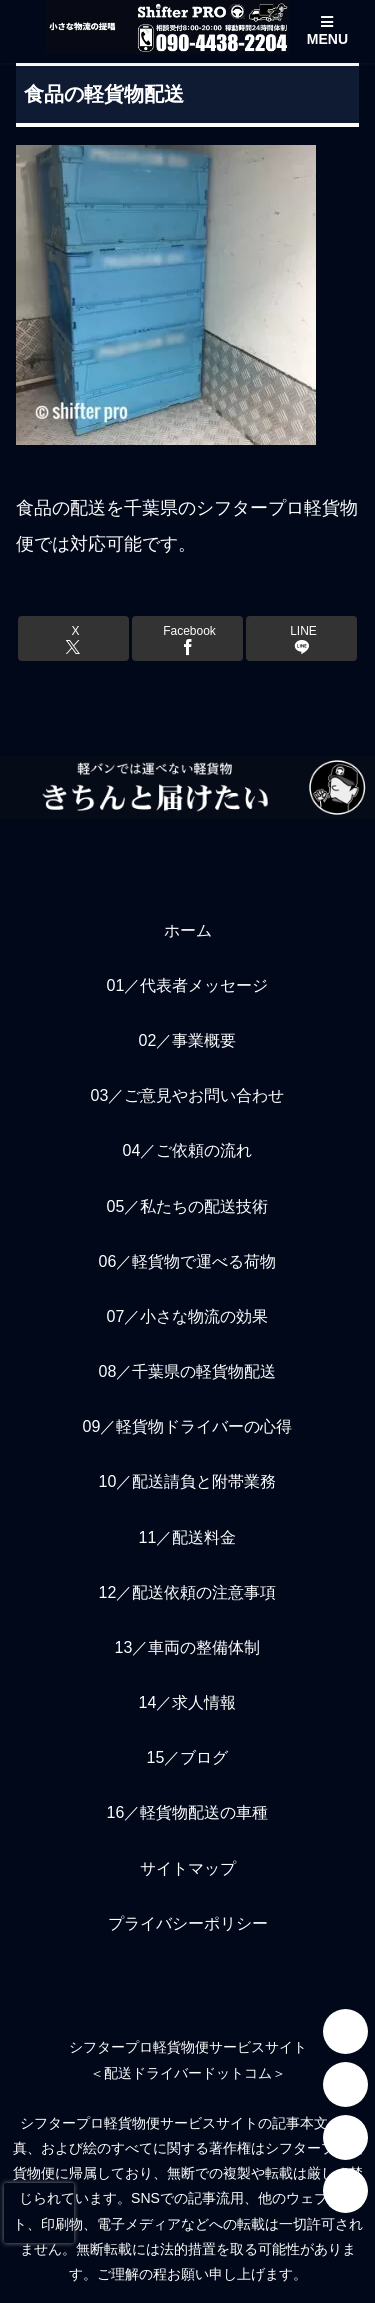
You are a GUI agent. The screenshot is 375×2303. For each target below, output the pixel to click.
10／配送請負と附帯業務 (188, 1481)
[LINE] (345, 2084)
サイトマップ (188, 1868)
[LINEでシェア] (301, 638)
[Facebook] (345, 2190)
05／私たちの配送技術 (188, 1206)
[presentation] (39, 2213)
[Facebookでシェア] (187, 638)
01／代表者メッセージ (188, 985)
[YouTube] (345, 2137)
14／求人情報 (188, 1702)
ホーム (188, 930)
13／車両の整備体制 (188, 1647)
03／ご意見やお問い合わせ (188, 1095)
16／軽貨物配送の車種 (188, 1812)
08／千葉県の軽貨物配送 (188, 1371)
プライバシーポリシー (188, 1923)
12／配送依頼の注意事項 (188, 1592)
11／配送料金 (188, 1537)
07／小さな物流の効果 (188, 1316)
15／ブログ (188, 1757)
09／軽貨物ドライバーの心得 (188, 1426)
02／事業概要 (188, 1040)
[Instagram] (345, 2031)
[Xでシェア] (73, 638)
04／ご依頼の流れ (188, 1150)
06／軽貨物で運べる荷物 (188, 1261)
